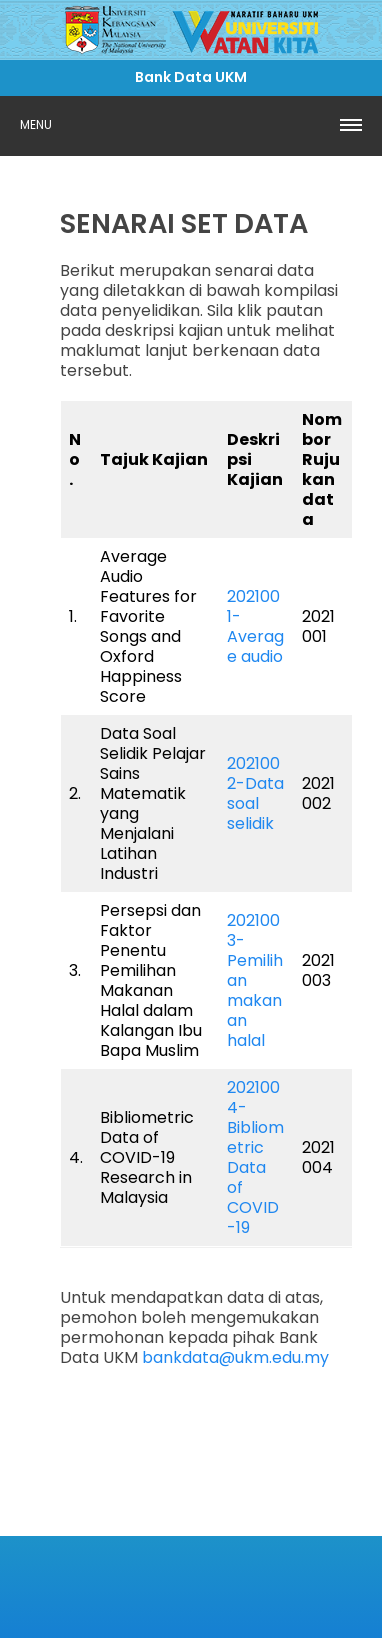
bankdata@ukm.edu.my (235, 1357)
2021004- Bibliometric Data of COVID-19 (255, 1157)
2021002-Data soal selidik (255, 793)
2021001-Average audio (255, 626)
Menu (36, 124)
